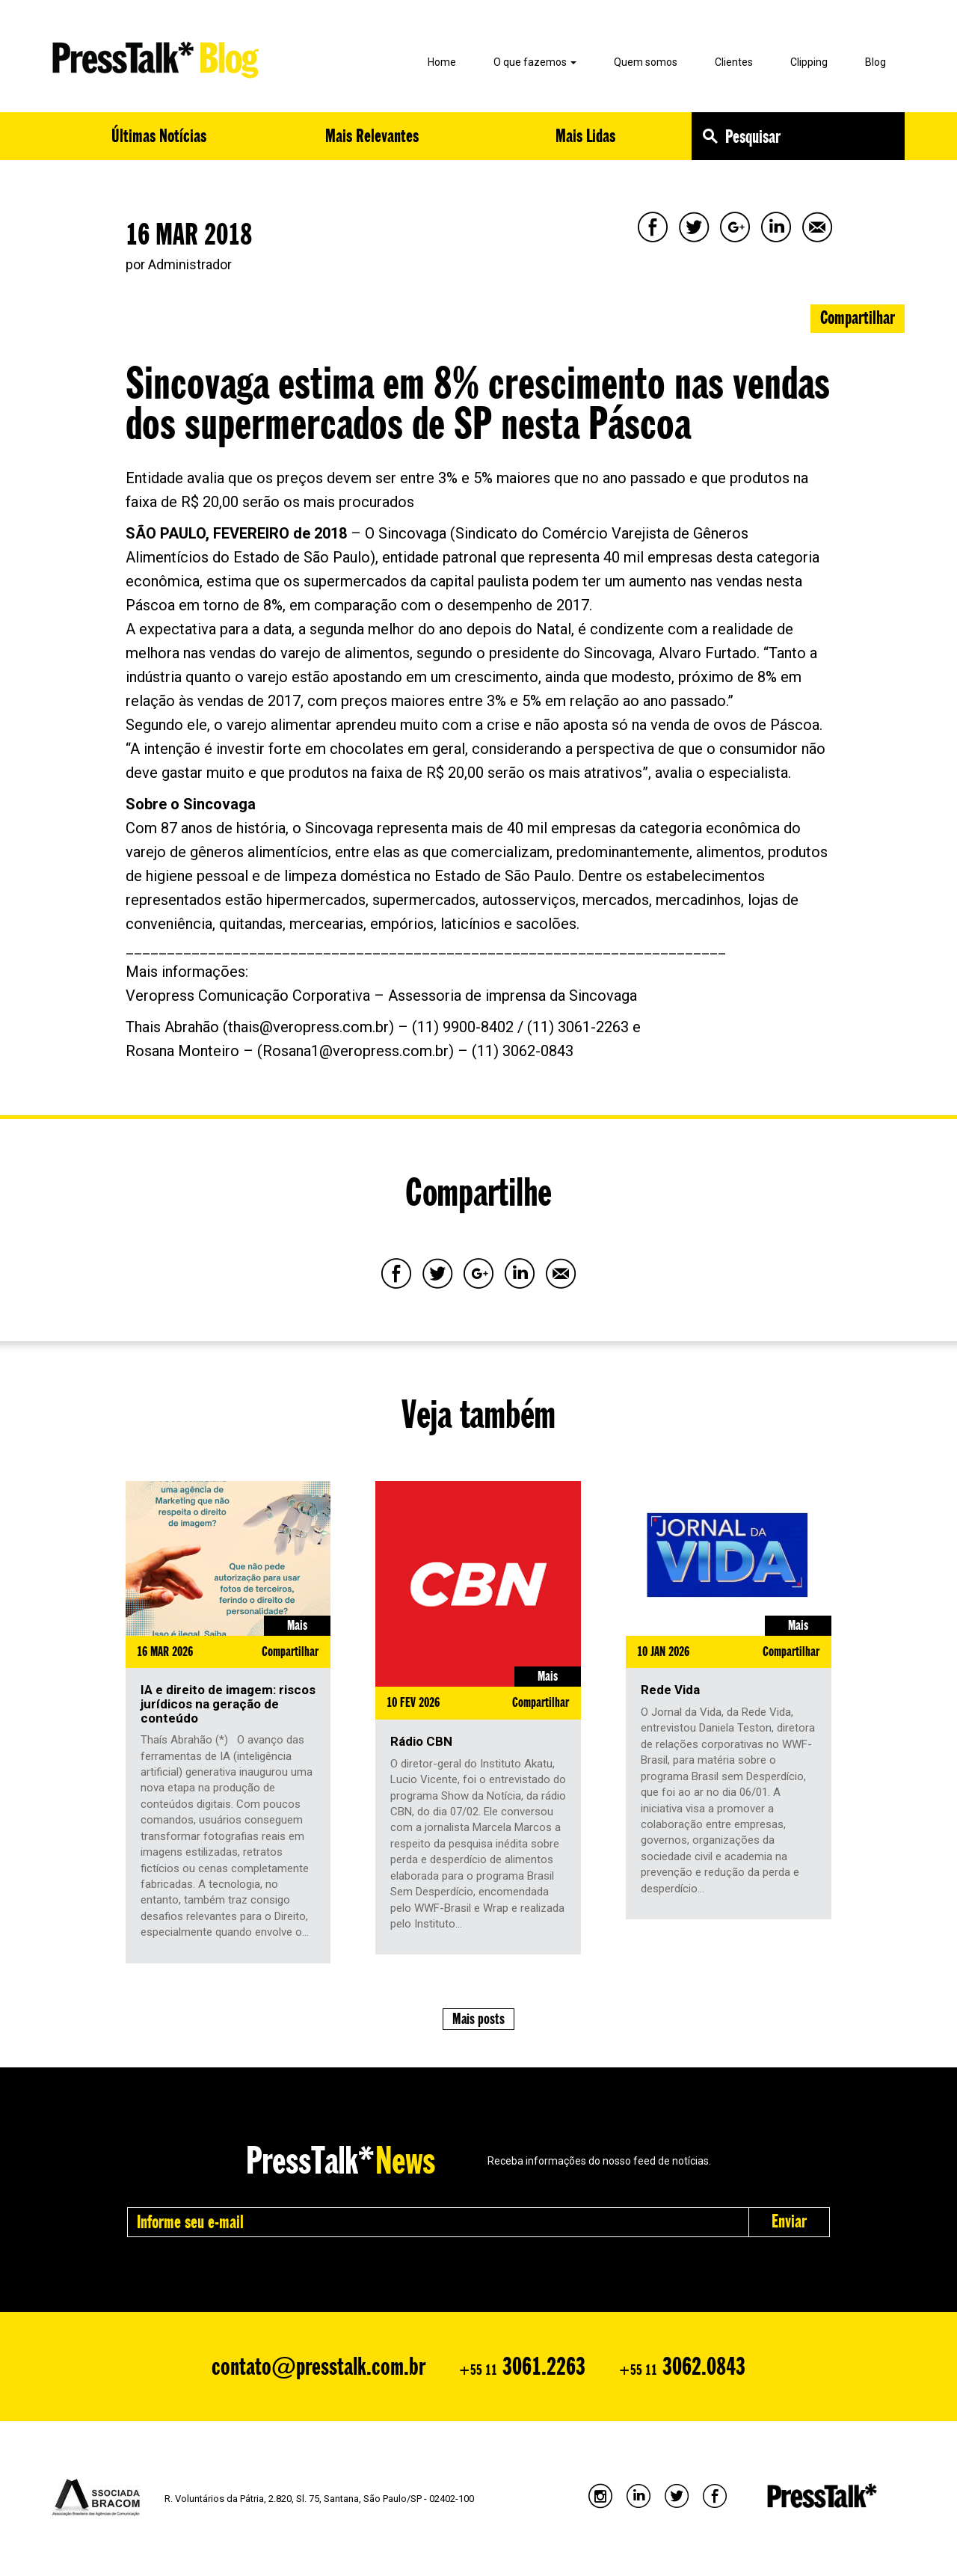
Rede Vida (670, 1689)
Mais (297, 1625)
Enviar (789, 2221)
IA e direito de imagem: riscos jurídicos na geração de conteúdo (228, 1703)
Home (442, 62)
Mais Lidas (585, 136)
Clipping (809, 62)
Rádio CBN (421, 1741)
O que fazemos (534, 62)
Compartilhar (857, 317)
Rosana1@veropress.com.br (355, 1051)
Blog (875, 62)
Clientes (734, 62)
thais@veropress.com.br (308, 1027)
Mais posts (478, 2019)
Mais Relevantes (372, 136)
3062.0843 (681, 2366)
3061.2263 (521, 2366)
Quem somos (645, 62)
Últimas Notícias (158, 136)
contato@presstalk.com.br (318, 2366)
